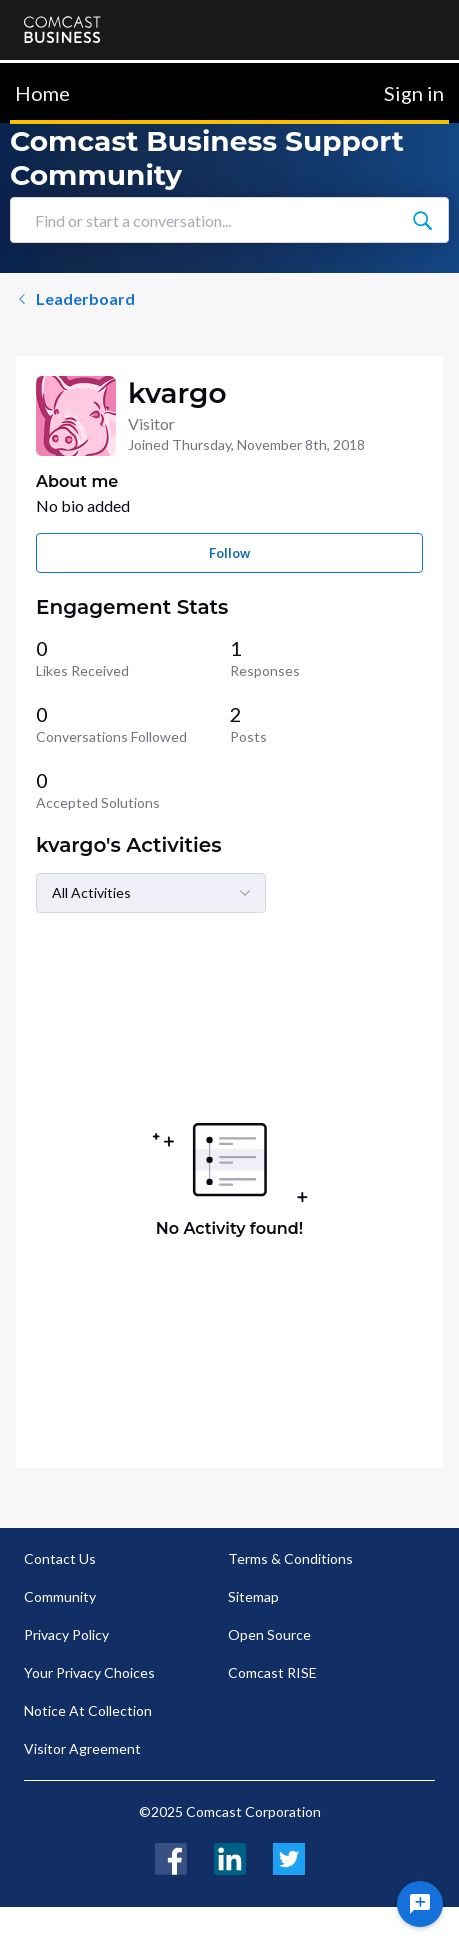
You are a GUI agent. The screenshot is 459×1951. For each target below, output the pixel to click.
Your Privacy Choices (89, 1672)
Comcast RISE (272, 1672)
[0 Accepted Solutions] (133, 790)
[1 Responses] (327, 658)
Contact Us (60, 1558)
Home (42, 93)
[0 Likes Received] (133, 658)
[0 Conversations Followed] (133, 724)
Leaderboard (75, 298)
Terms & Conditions (290, 1558)
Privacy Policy (66, 1634)
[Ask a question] (420, 1904)
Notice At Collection (88, 1710)
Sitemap (253, 1596)
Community (60, 1596)
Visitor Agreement (82, 1748)
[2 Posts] (327, 724)
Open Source (269, 1634)
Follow (229, 553)
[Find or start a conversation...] (422, 220)
